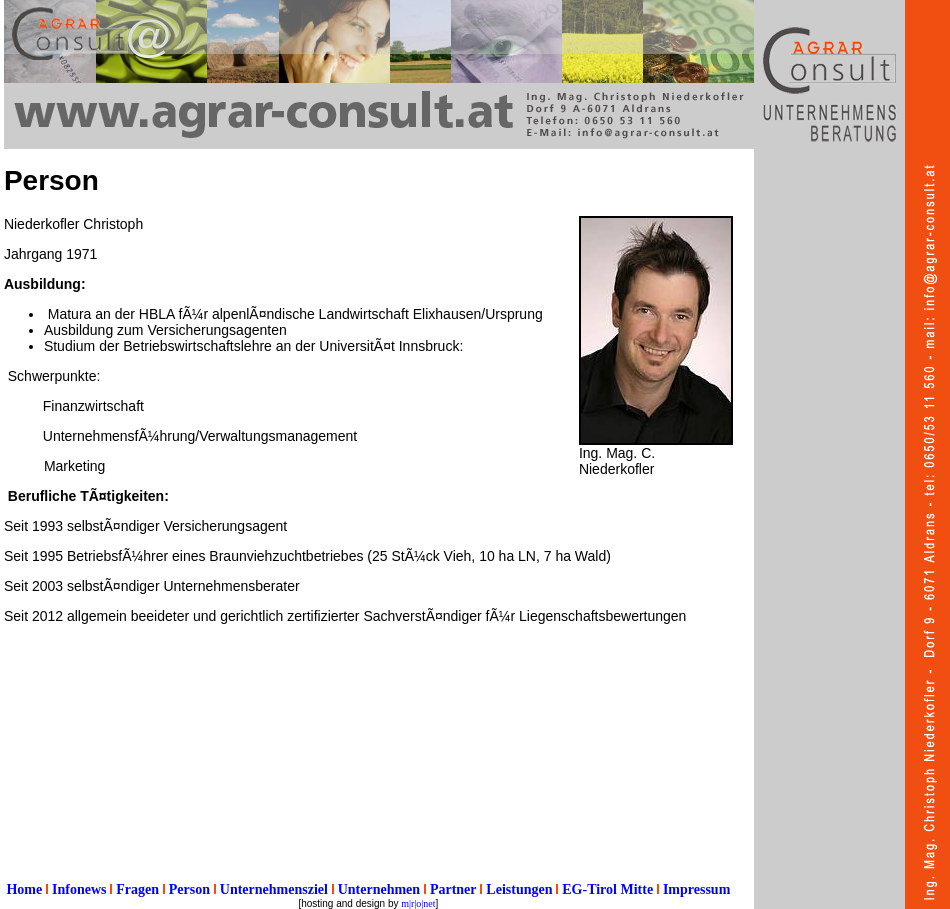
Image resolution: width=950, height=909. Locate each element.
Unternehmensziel (274, 889)
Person (189, 889)
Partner (453, 889)
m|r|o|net (418, 903)
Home (24, 889)
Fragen (137, 889)
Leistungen (519, 889)
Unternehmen (379, 889)
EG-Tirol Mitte (607, 889)
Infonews (79, 889)
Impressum (696, 889)
